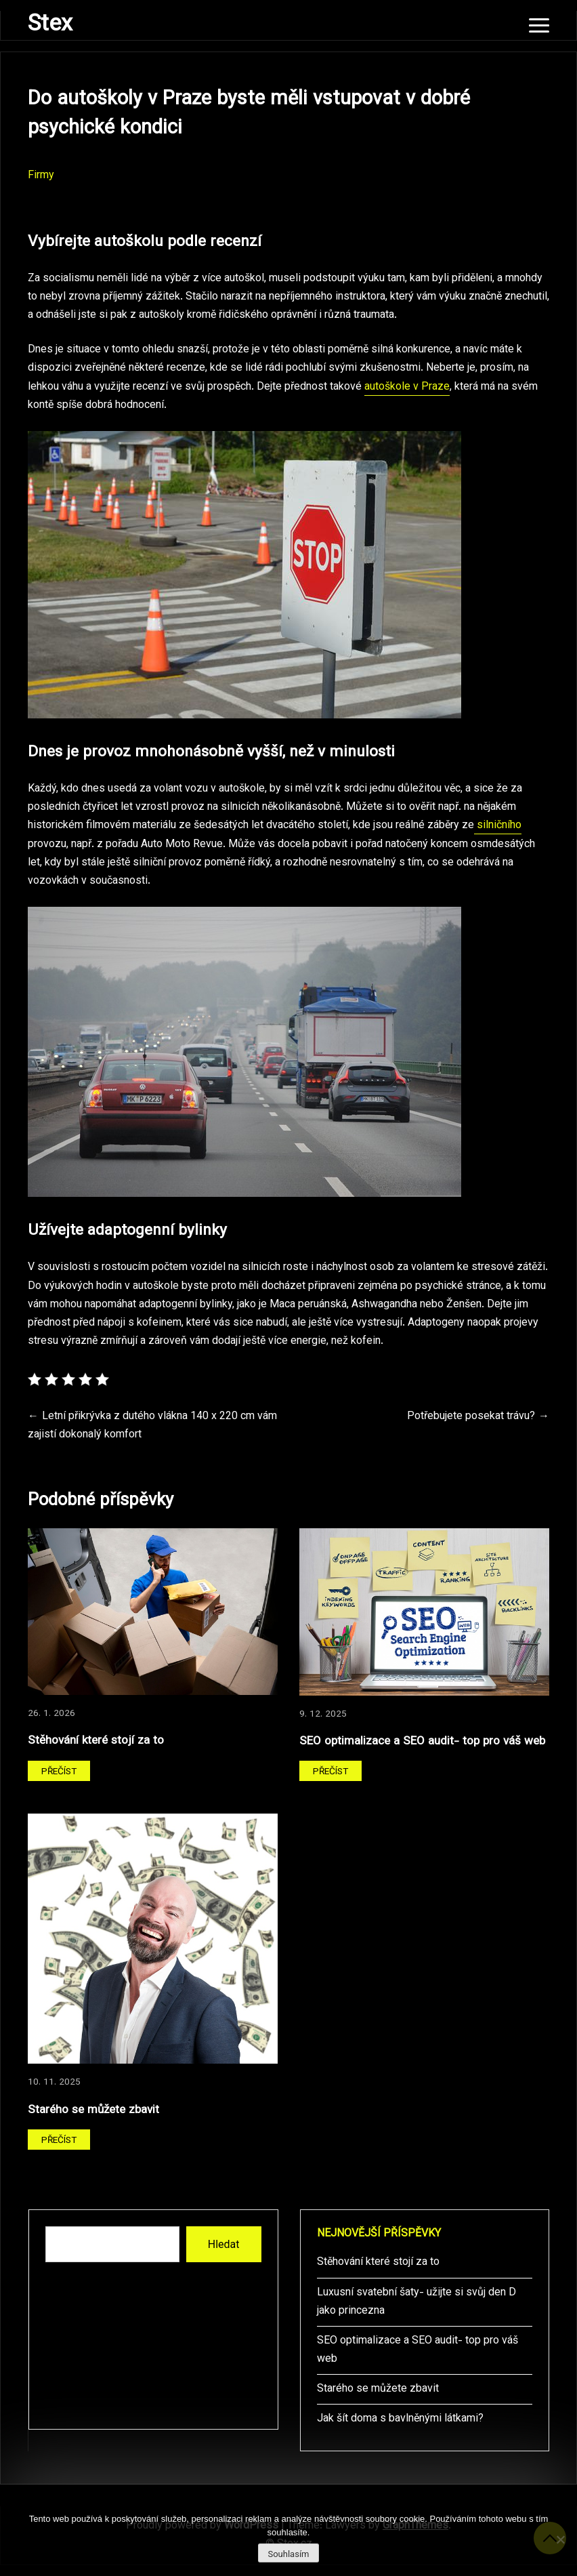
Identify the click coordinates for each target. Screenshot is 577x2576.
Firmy (41, 175)
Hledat (224, 2244)
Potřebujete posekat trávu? (471, 1416)
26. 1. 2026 (51, 1713)
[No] (560, 2539)
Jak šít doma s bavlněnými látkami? (400, 2419)
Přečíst (59, 1772)
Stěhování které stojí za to (96, 1741)
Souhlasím (288, 2554)
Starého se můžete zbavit (93, 2110)
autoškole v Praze (407, 387)
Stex (50, 25)
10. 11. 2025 (54, 2082)
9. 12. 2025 (323, 1714)
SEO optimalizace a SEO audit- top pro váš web (422, 1741)
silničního (497, 825)
